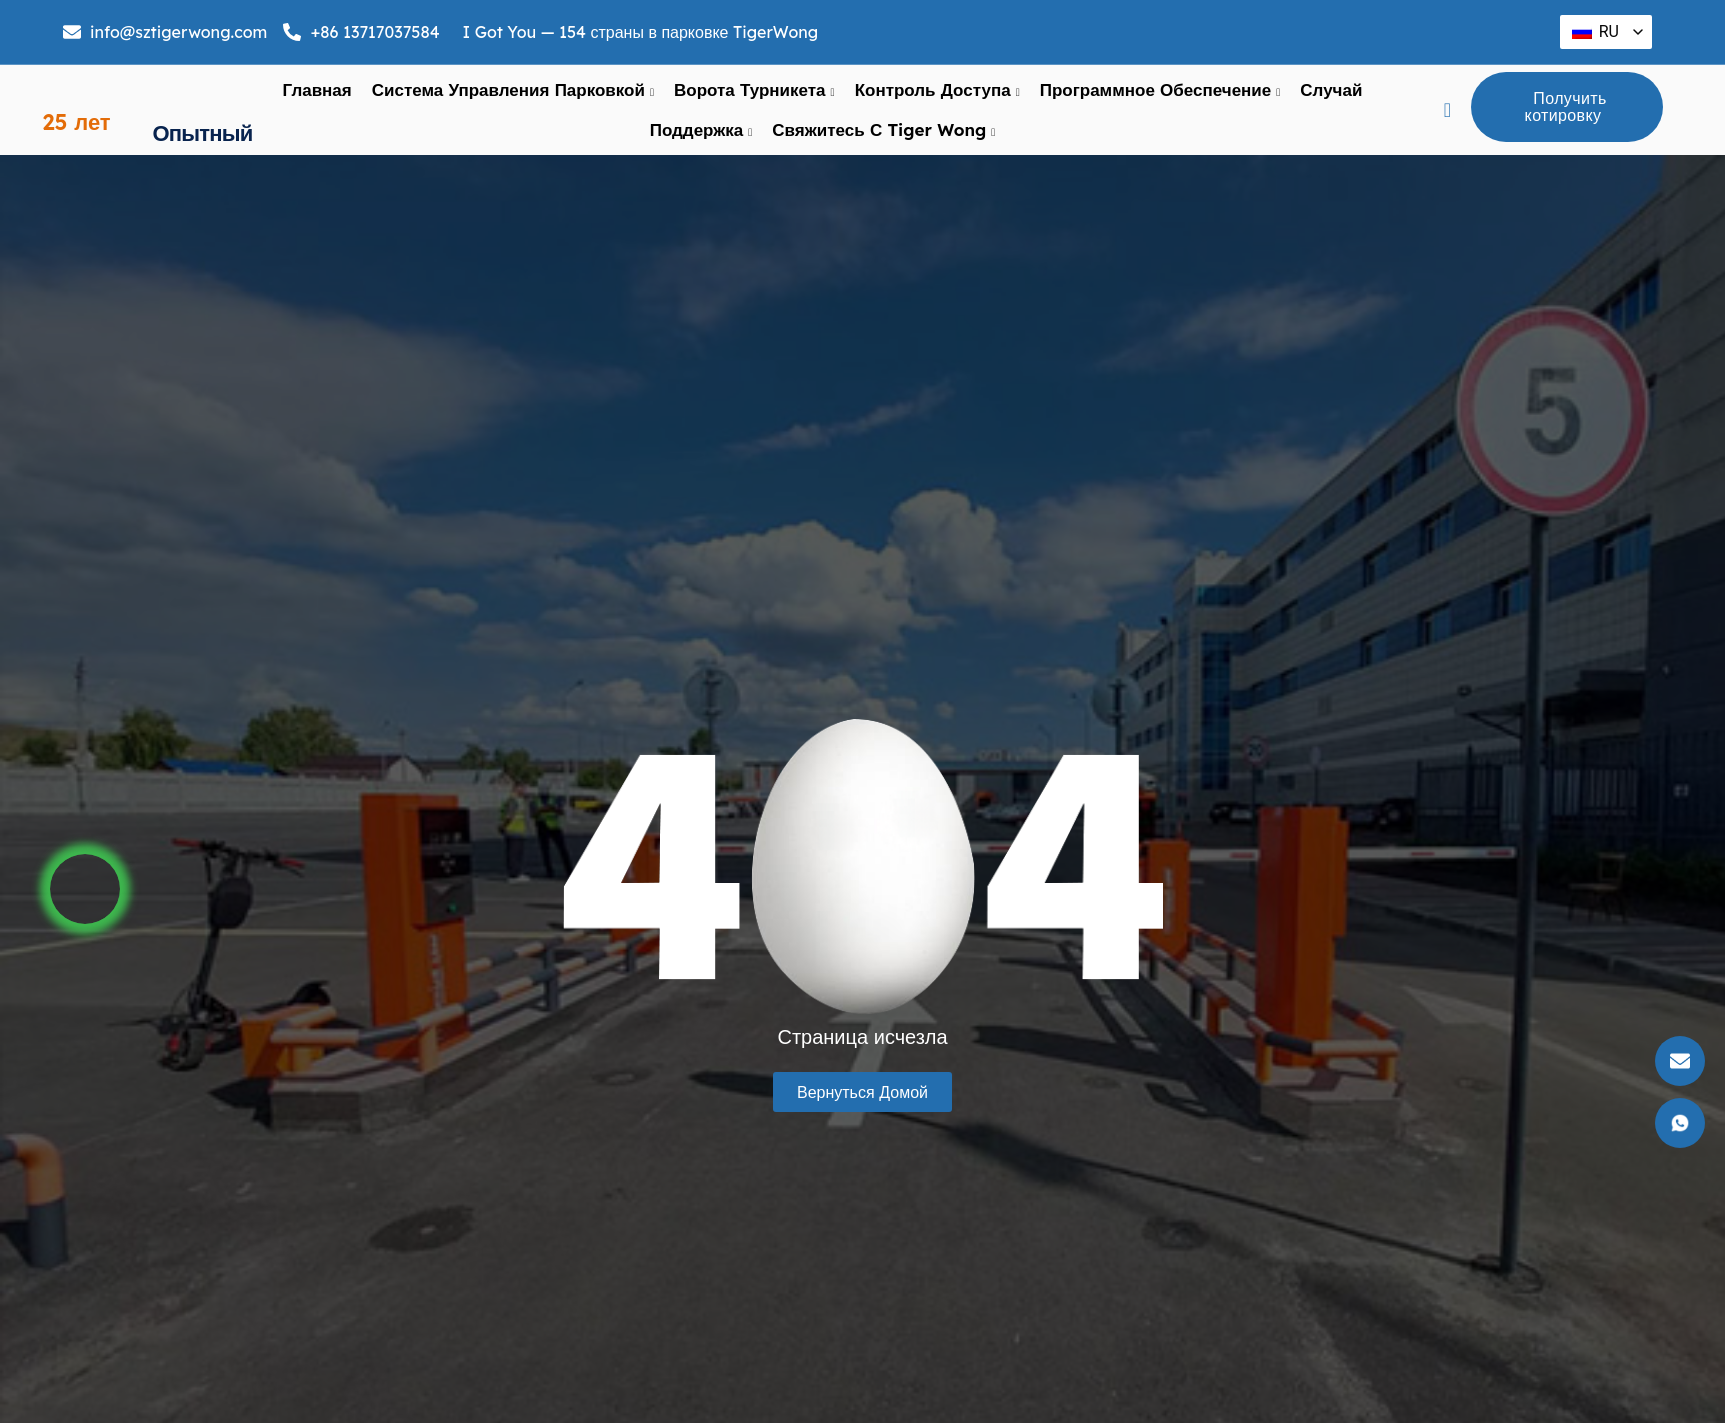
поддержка (701, 143)
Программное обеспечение (1160, 103)
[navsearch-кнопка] (1448, 123)
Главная (317, 102)
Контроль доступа (937, 103)
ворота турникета (754, 103)
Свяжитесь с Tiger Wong (883, 143)
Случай (1331, 102)
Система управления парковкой (513, 103)
